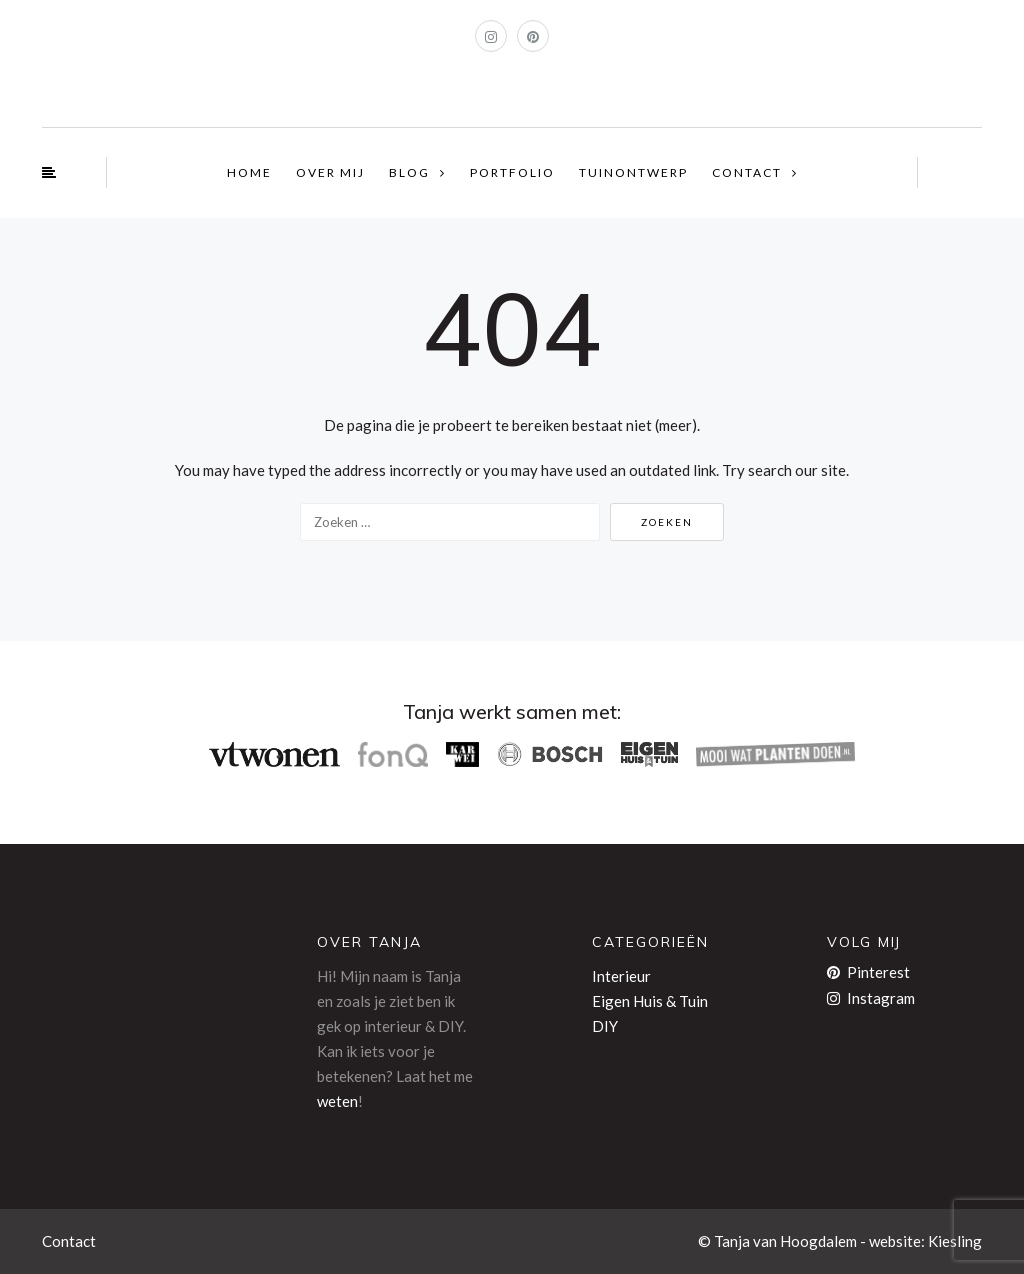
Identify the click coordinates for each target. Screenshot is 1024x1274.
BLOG (409, 172)
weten (337, 1101)
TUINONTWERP (633, 172)
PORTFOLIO (512, 172)
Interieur (621, 976)
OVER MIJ (330, 172)
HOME (249, 172)
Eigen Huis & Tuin (650, 1001)
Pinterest (868, 972)
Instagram (871, 998)
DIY (605, 1026)
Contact (69, 1241)
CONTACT (747, 172)
